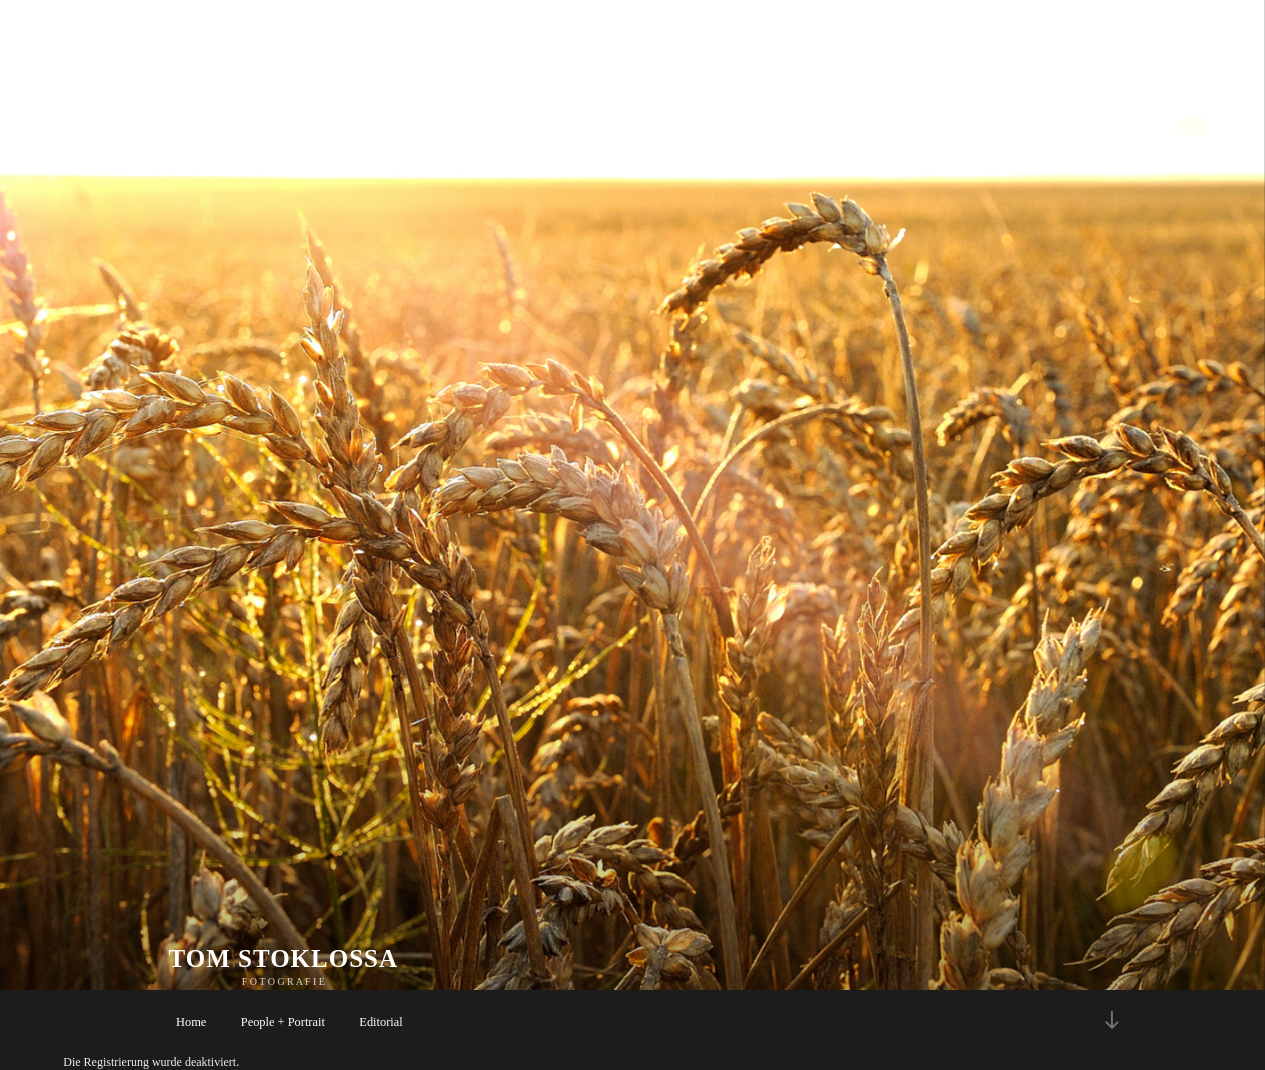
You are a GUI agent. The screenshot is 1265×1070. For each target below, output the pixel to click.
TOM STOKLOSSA (284, 958)
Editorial (380, 1022)
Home (191, 1022)
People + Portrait (283, 1022)
